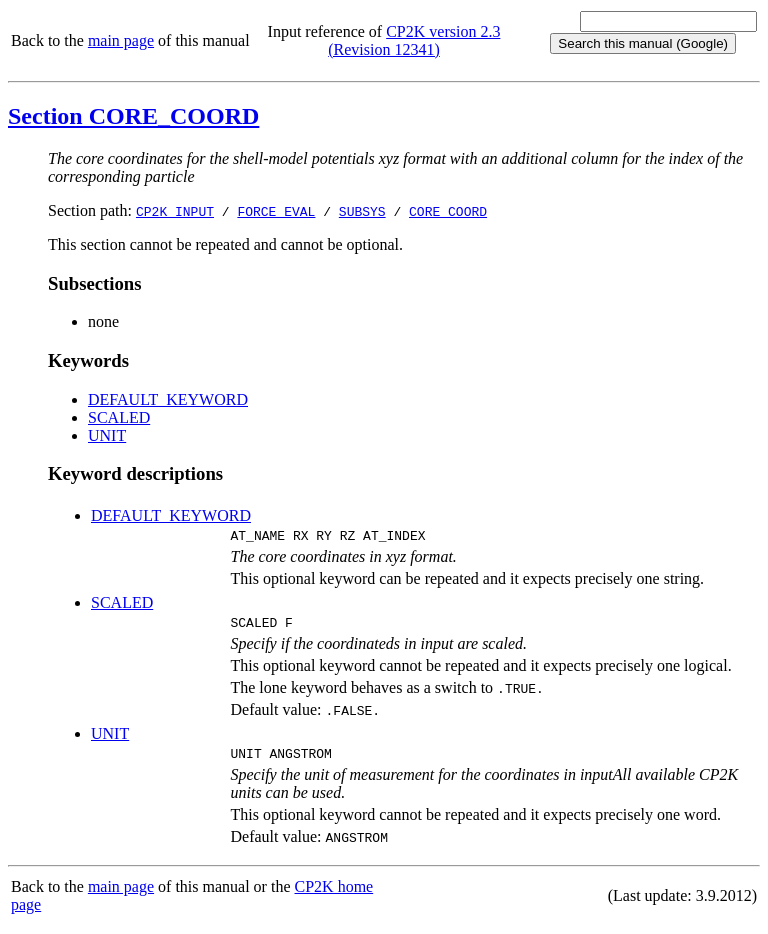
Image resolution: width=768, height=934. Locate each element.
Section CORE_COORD (133, 116)
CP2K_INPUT (175, 211)
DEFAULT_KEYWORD (168, 399)
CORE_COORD (448, 211)
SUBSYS (362, 211)
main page (121, 40)
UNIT (107, 435)
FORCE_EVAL (276, 211)
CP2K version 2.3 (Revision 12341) (414, 40)
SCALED (119, 417)
